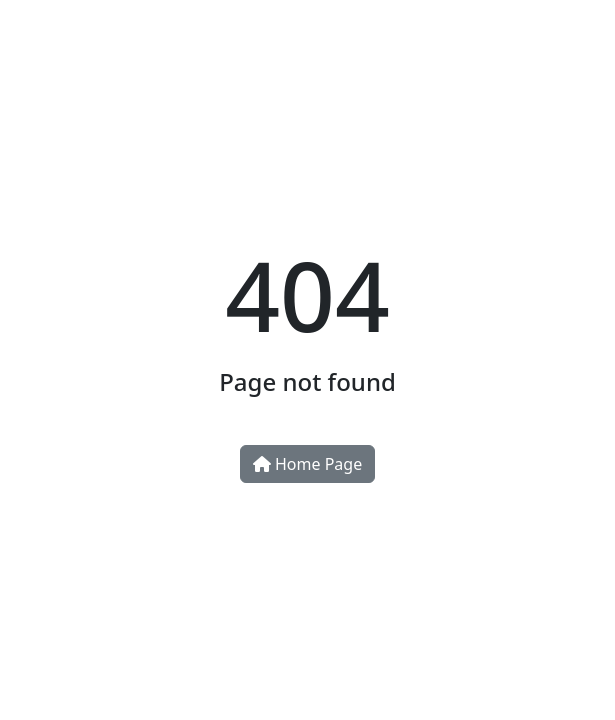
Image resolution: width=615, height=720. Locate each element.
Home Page (307, 464)
